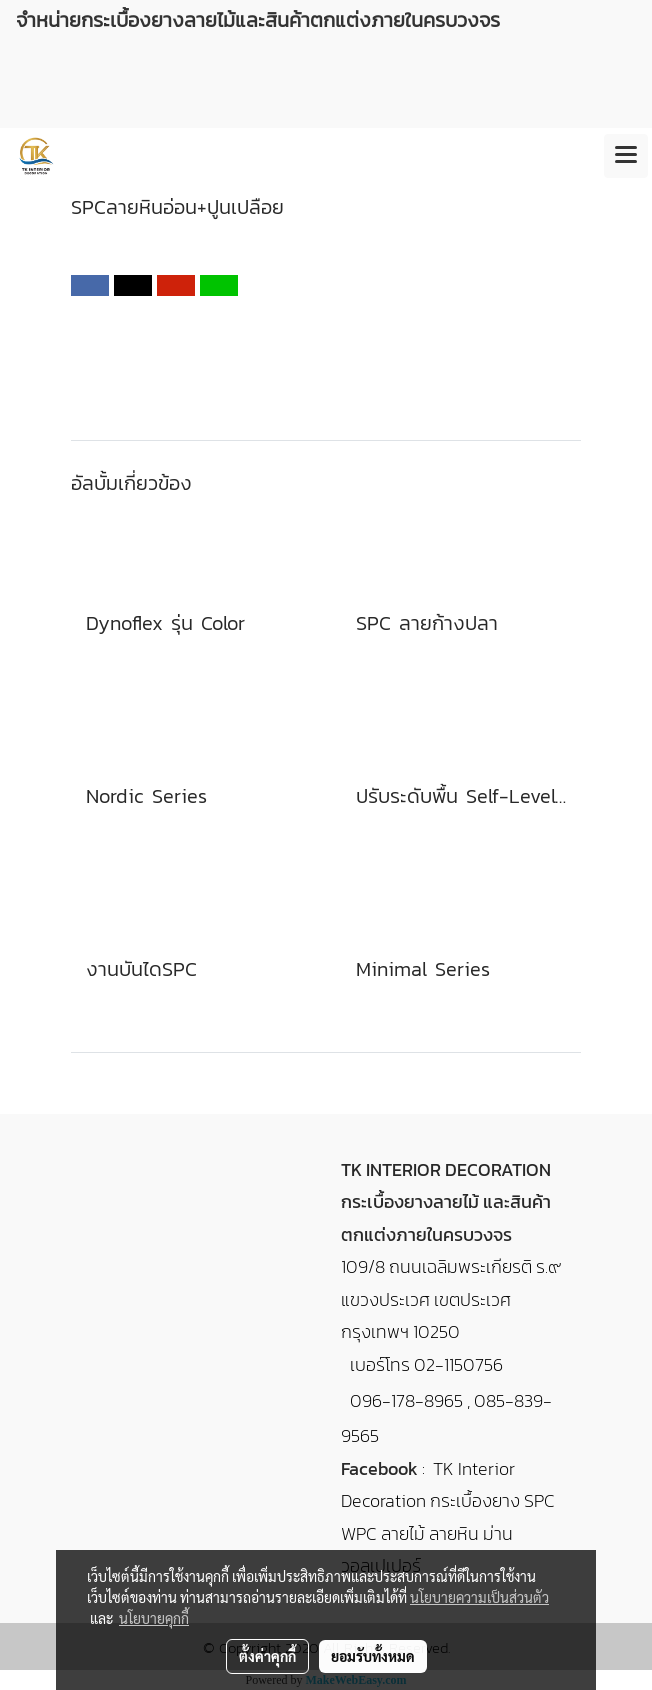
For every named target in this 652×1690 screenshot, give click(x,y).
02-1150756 (458, 1364)
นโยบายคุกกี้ (154, 1618)
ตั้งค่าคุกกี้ (267, 1656)
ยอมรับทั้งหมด (373, 1656)
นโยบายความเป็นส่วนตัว (479, 1597)
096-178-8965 (406, 1400)
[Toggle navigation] (626, 156)
